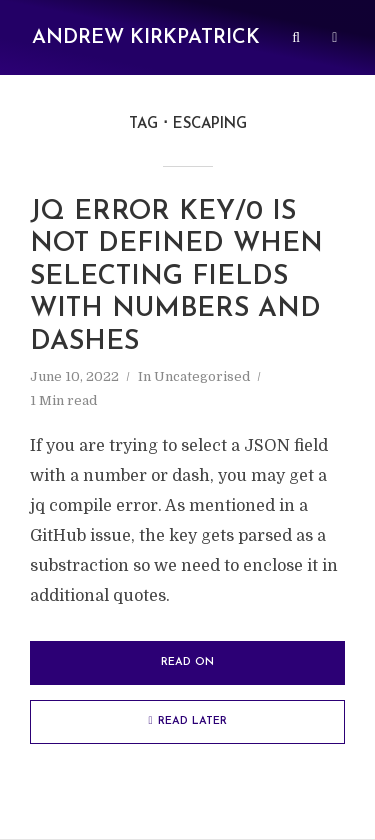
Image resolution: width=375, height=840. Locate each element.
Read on (187, 662)
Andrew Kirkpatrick (146, 38)
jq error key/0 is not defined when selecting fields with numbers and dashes (176, 277)
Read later (187, 721)
